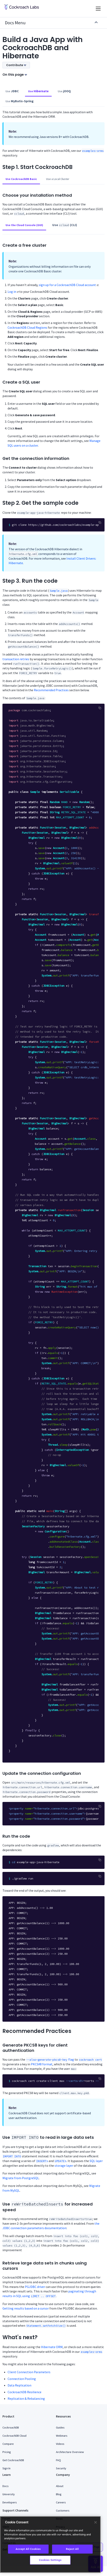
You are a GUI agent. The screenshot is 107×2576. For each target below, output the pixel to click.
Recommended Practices (51, 690)
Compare (8, 2444)
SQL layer (96, 2161)
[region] (50, 2544)
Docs (5, 2486)
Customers (62, 2510)
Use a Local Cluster (57, 179)
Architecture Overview (70, 2452)
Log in (12, 292)
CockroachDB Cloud (14, 2435)
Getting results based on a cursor (25, 2308)
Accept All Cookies (28, 2548)
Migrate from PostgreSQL (20, 2178)
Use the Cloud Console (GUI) (24, 225)
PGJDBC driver (35, 2287)
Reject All (72, 2548)
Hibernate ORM (52, 2347)
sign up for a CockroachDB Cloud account (67, 285)
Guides (60, 2427)
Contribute (16, 65)
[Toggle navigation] (98, 8)
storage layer (64, 2165)
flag (50, 2059)
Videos (60, 2444)
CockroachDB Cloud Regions (27, 327)
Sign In (6, 2468)
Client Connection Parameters (29, 2372)
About (59, 2486)
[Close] (95, 2522)
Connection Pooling (22, 2379)
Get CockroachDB (13, 2460)
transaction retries (15, 659)
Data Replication (19, 2385)
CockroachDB (10, 2427)
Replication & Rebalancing (26, 2398)
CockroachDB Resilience (24, 2392)
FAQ (58, 2460)
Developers (9, 2502)
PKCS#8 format (41, 2064)
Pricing (6, 2452)
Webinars (61, 2435)
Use (12, 91)
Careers (61, 2502)
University (8, 2494)
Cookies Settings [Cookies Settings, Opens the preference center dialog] (50, 2560)
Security (61, 2468)
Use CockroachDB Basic (21, 179)
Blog (58, 2494)
